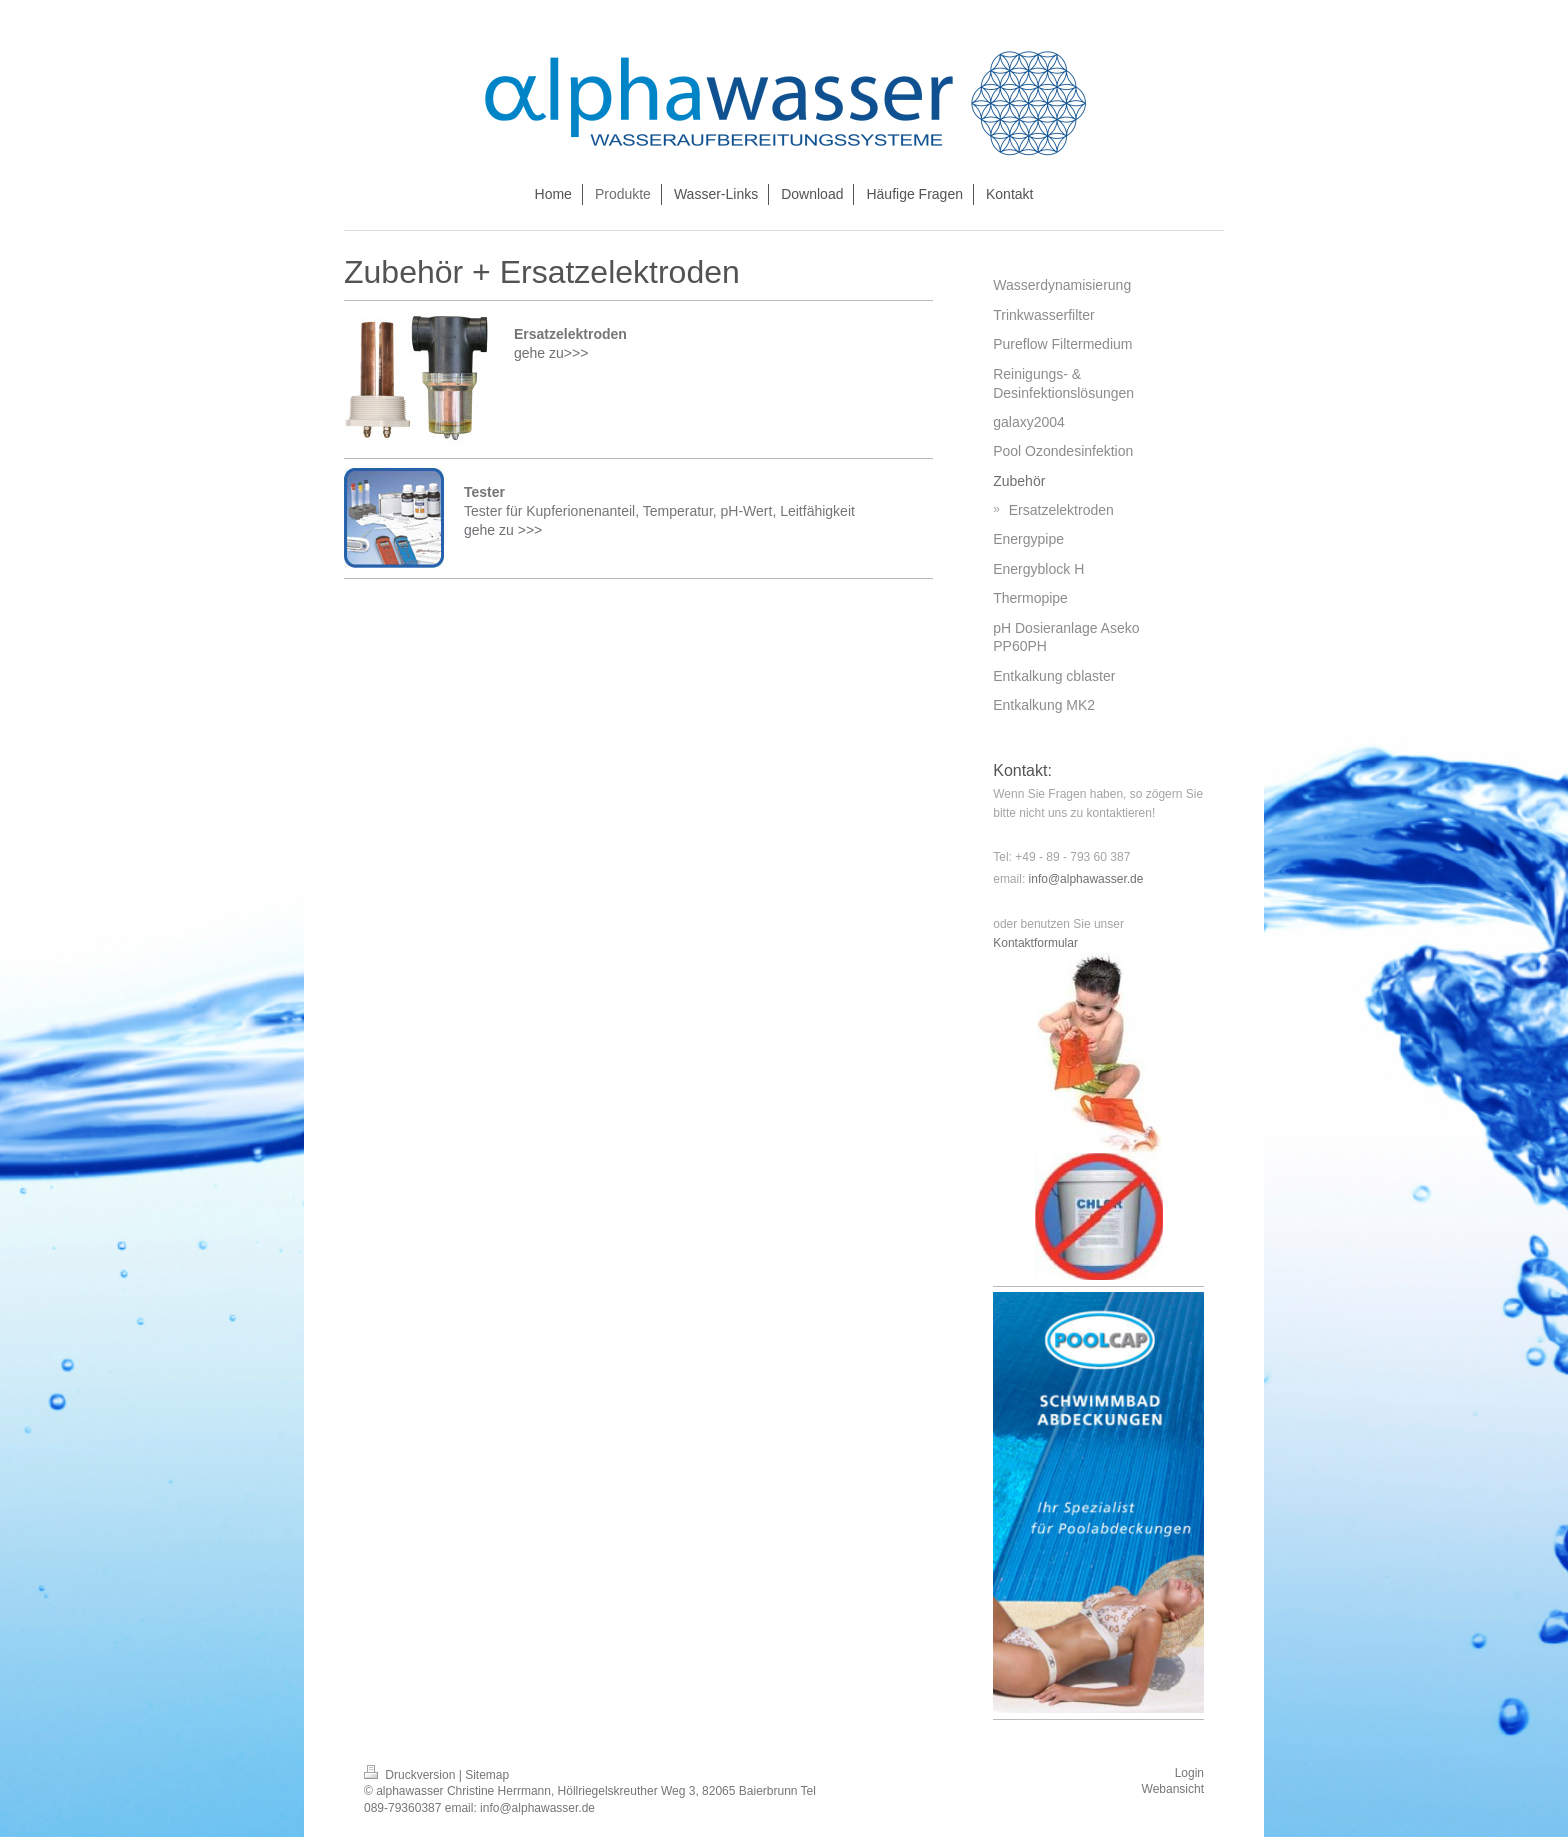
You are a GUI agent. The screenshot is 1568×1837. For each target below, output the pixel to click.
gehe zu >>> (505, 530)
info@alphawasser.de (1086, 879)
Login (1189, 1773)
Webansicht (1173, 1789)
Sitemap (487, 1775)
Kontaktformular (1035, 943)
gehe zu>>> (553, 353)
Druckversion (411, 1775)
